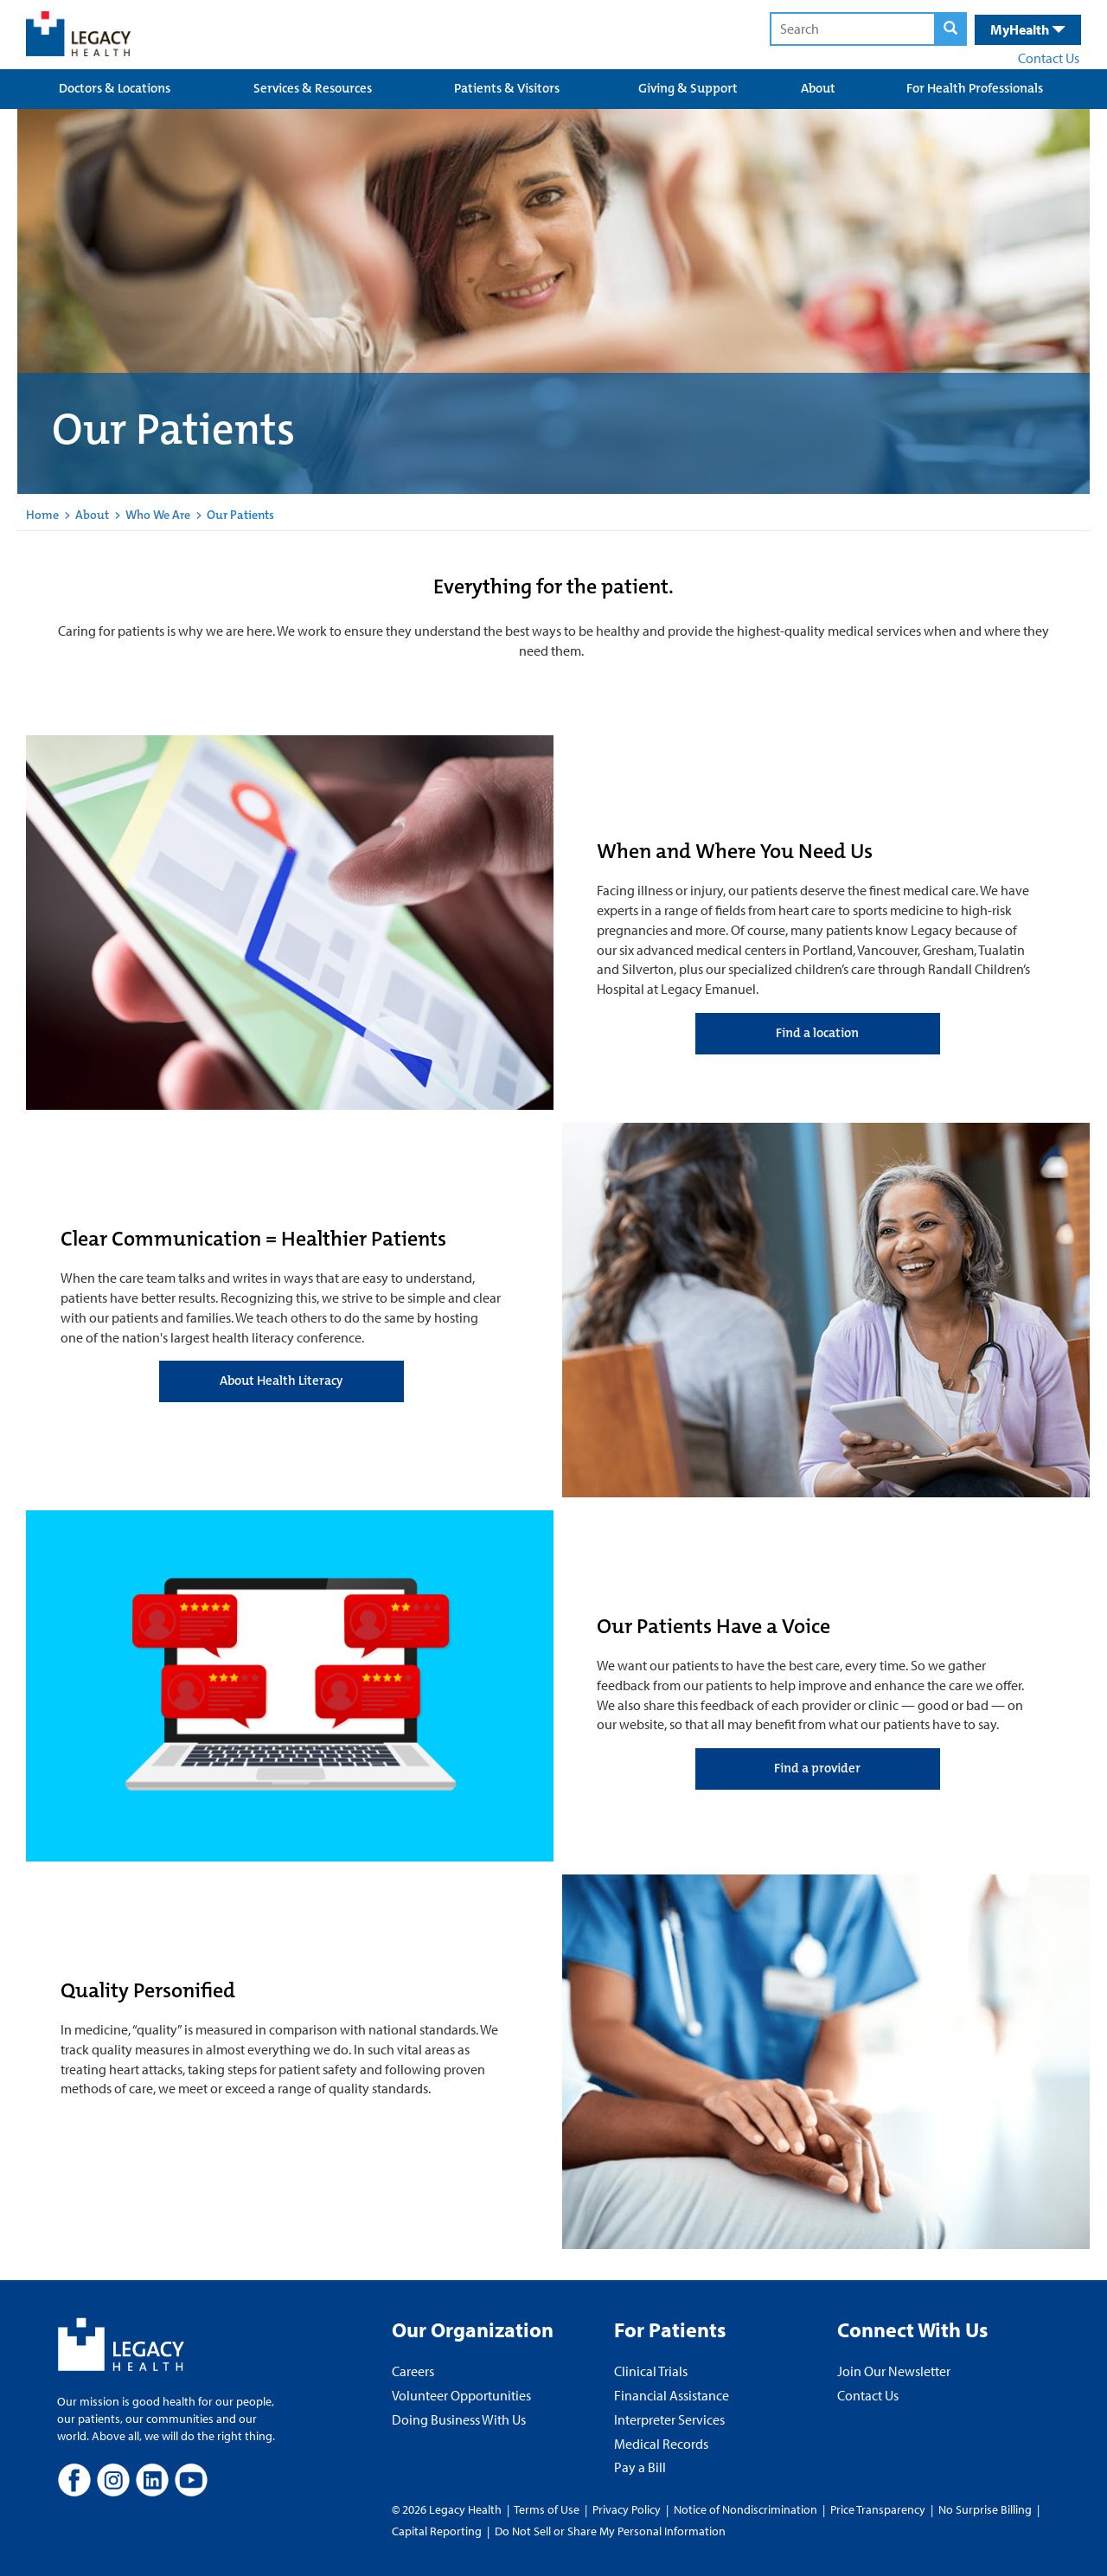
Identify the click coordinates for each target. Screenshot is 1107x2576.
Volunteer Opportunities (461, 2395)
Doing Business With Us (459, 2419)
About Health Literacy (281, 1380)
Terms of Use (548, 2509)
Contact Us (1048, 58)
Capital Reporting (437, 2531)
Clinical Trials (651, 2371)
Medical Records (661, 2443)
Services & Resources (312, 88)
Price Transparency (877, 2509)
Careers (413, 2371)
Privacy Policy (626, 2509)
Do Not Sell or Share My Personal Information (610, 2531)
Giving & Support (688, 88)
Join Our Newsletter (893, 2371)
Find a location (817, 1032)
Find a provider (817, 1768)
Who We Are (157, 514)
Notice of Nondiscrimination (745, 2509)
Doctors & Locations (114, 88)
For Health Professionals (974, 88)
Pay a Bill (640, 2467)
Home (42, 514)
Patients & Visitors (507, 88)
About (818, 88)
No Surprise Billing (985, 2509)
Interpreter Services (669, 2419)
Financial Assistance (671, 2395)
